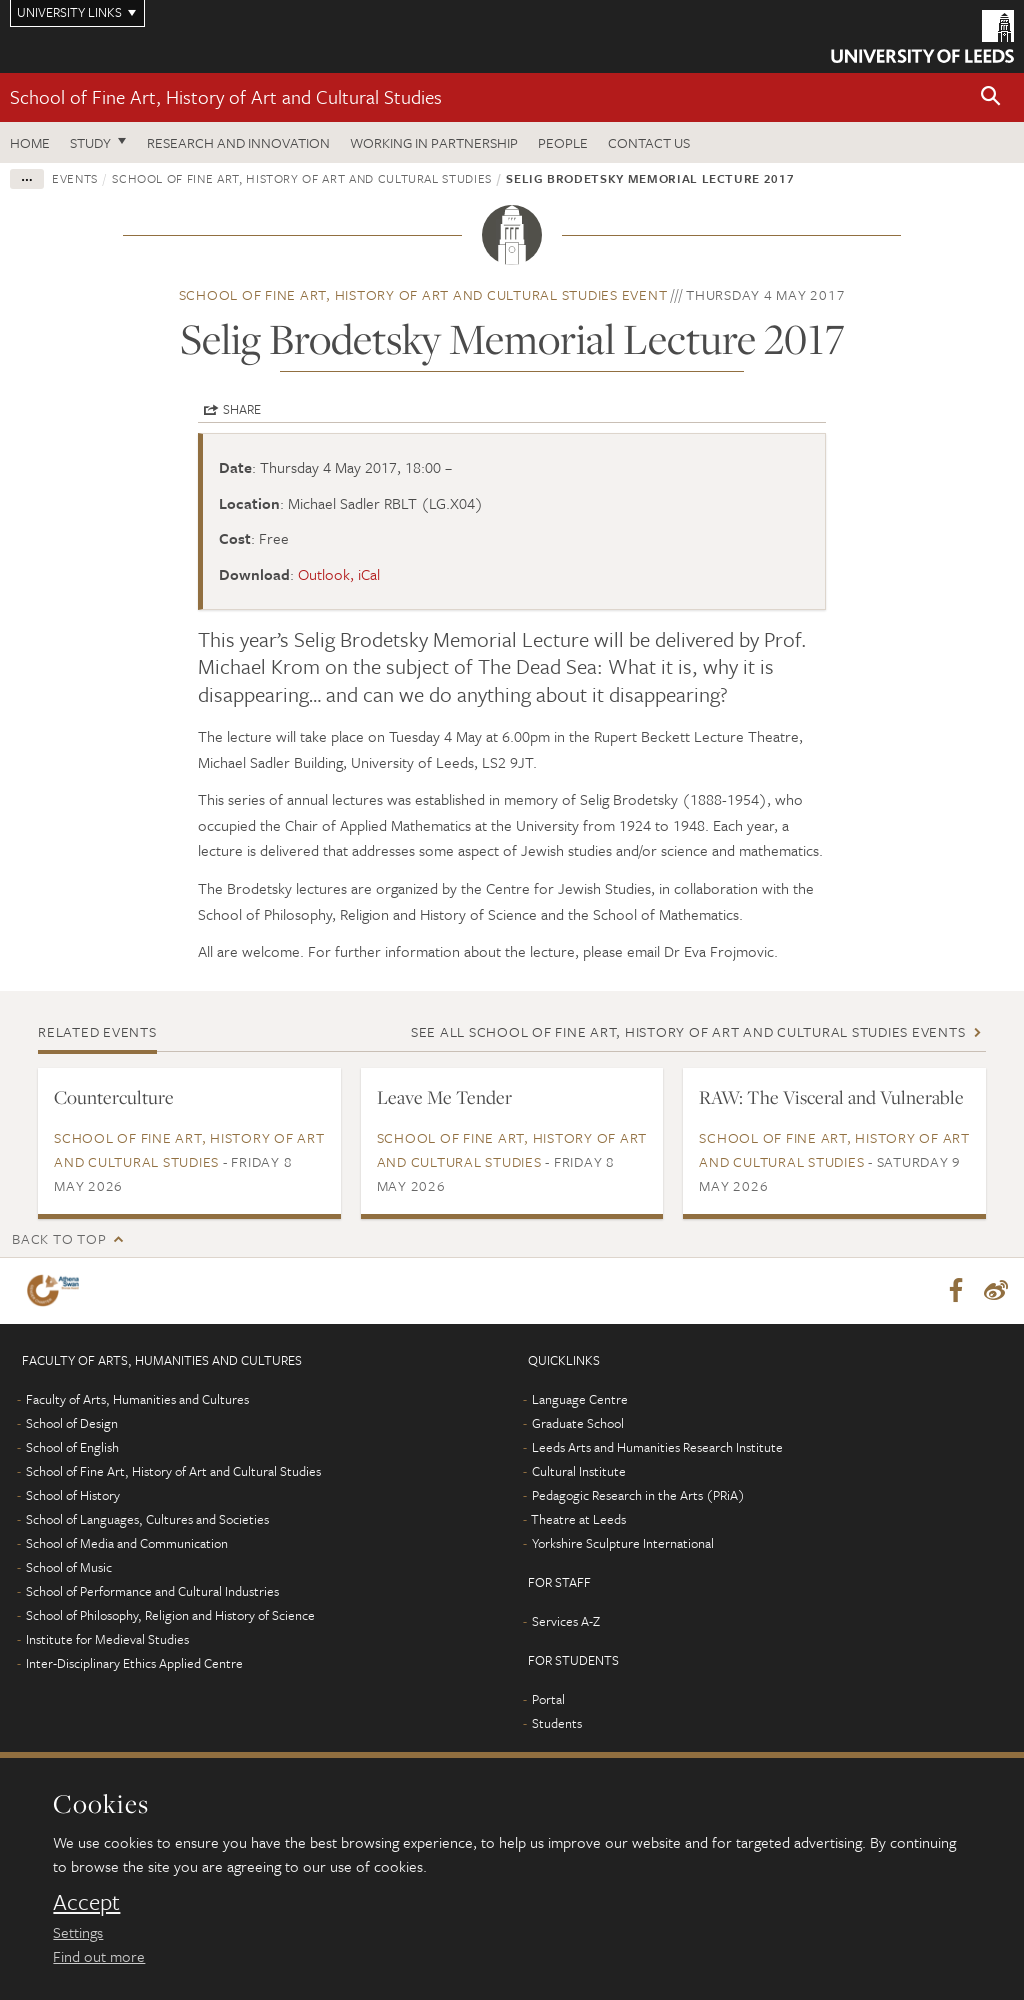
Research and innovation (238, 142)
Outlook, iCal (339, 574)
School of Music (69, 1567)
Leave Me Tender (444, 1097)
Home (30, 142)
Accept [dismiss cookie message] (86, 1902)
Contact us (649, 142)
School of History (73, 1495)
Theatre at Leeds (578, 1519)
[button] (991, 97)
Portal (548, 1699)
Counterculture (114, 1097)
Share (242, 409)
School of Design (72, 1423)
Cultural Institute (579, 1471)
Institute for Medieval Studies (107, 1639)
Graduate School (578, 1423)
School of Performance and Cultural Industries (152, 1591)
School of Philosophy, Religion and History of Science (170, 1615)
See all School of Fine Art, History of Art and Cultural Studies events (688, 1031)
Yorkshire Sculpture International (623, 1543)
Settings (78, 1932)
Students (557, 1723)
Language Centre (580, 1399)
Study (90, 142)
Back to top (59, 1238)
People (563, 142)
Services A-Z (566, 1621)
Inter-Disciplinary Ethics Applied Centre (134, 1663)
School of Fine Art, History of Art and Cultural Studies (226, 96)
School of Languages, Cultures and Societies (147, 1519)
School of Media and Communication (127, 1543)
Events (75, 178)
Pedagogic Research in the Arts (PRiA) (638, 1495)
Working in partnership (434, 142)
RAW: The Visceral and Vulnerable (831, 1097)
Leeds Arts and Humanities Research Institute (657, 1447)
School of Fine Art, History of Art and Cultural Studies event (423, 294)
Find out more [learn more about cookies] (99, 1956)
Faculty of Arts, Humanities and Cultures (137, 1399)
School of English (72, 1447)
